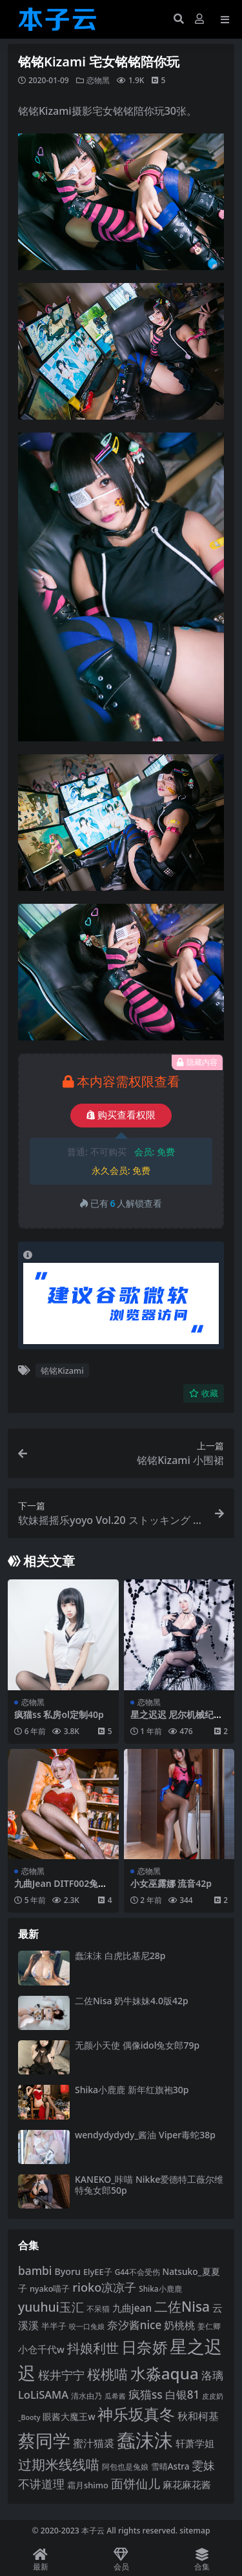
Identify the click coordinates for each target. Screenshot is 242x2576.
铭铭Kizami (62, 1370)
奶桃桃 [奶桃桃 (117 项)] (179, 2325)
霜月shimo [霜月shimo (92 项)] (87, 2485)
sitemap (194, 2530)
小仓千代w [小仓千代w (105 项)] (41, 2349)
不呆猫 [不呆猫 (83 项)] (98, 2309)
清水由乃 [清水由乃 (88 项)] (86, 2395)
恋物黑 (98, 80)
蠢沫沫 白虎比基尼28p (120, 1955)
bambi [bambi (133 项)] (35, 2270)
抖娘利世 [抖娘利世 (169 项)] (93, 2348)
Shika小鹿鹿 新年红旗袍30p (131, 2089)
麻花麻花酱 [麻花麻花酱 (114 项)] (187, 2485)
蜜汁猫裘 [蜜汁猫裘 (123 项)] (93, 2443)
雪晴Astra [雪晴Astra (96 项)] (170, 2466)
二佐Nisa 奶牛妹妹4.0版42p (131, 2001)
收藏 (203, 1393)
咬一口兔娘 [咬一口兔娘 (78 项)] (87, 2326)
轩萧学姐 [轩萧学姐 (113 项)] (195, 2443)
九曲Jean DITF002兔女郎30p (60, 1888)
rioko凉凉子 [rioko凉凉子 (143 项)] (104, 2287)
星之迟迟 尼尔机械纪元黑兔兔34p (176, 1720)
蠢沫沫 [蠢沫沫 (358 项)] (145, 2440)
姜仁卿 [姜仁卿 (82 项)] (209, 2326)
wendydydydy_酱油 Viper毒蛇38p (145, 2135)
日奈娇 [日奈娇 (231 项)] (144, 2346)
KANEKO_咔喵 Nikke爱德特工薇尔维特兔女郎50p (149, 2184)
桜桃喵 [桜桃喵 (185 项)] (107, 2374)
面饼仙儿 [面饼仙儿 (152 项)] (135, 2483)
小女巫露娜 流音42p (171, 1883)
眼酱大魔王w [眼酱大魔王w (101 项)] (69, 2416)
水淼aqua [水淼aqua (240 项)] (164, 2373)
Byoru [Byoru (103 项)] (67, 2271)
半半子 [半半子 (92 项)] (53, 2326)
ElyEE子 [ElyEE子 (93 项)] (97, 2272)
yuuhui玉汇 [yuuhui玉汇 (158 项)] (51, 2307)
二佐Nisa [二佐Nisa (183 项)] (182, 2307)
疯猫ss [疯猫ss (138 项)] (145, 2394)
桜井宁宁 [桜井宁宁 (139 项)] (61, 2375)
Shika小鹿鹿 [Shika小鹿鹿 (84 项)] (160, 2288)
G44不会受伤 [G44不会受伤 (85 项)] (137, 2272)
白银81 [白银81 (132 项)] (182, 2394)
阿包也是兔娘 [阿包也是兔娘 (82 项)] (125, 2467)
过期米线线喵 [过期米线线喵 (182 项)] (58, 2464)
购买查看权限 (121, 1115)
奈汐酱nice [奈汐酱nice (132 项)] (134, 2324)
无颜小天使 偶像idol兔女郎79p (137, 2045)
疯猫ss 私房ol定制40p (59, 1714)
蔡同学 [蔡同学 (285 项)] (44, 2440)
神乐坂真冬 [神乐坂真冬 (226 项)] (136, 2414)
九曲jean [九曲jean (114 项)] (132, 2308)
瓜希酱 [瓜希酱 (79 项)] (115, 2396)
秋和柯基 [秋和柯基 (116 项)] (198, 2416)
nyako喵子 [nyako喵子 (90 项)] (50, 2288)
